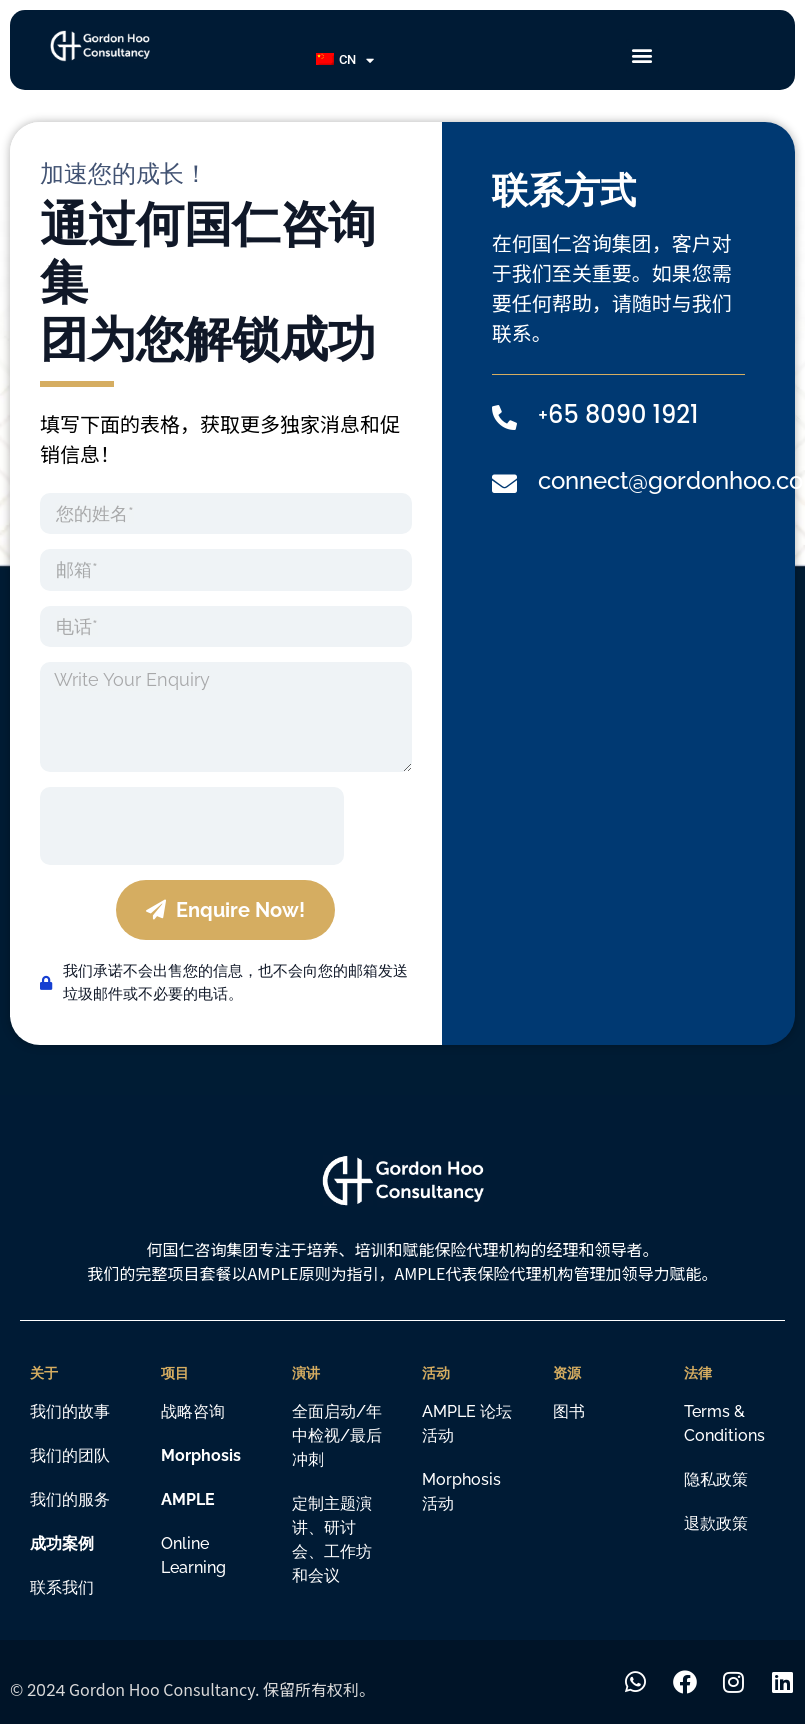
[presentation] (192, 826)
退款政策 (716, 1523)
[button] (642, 55)
